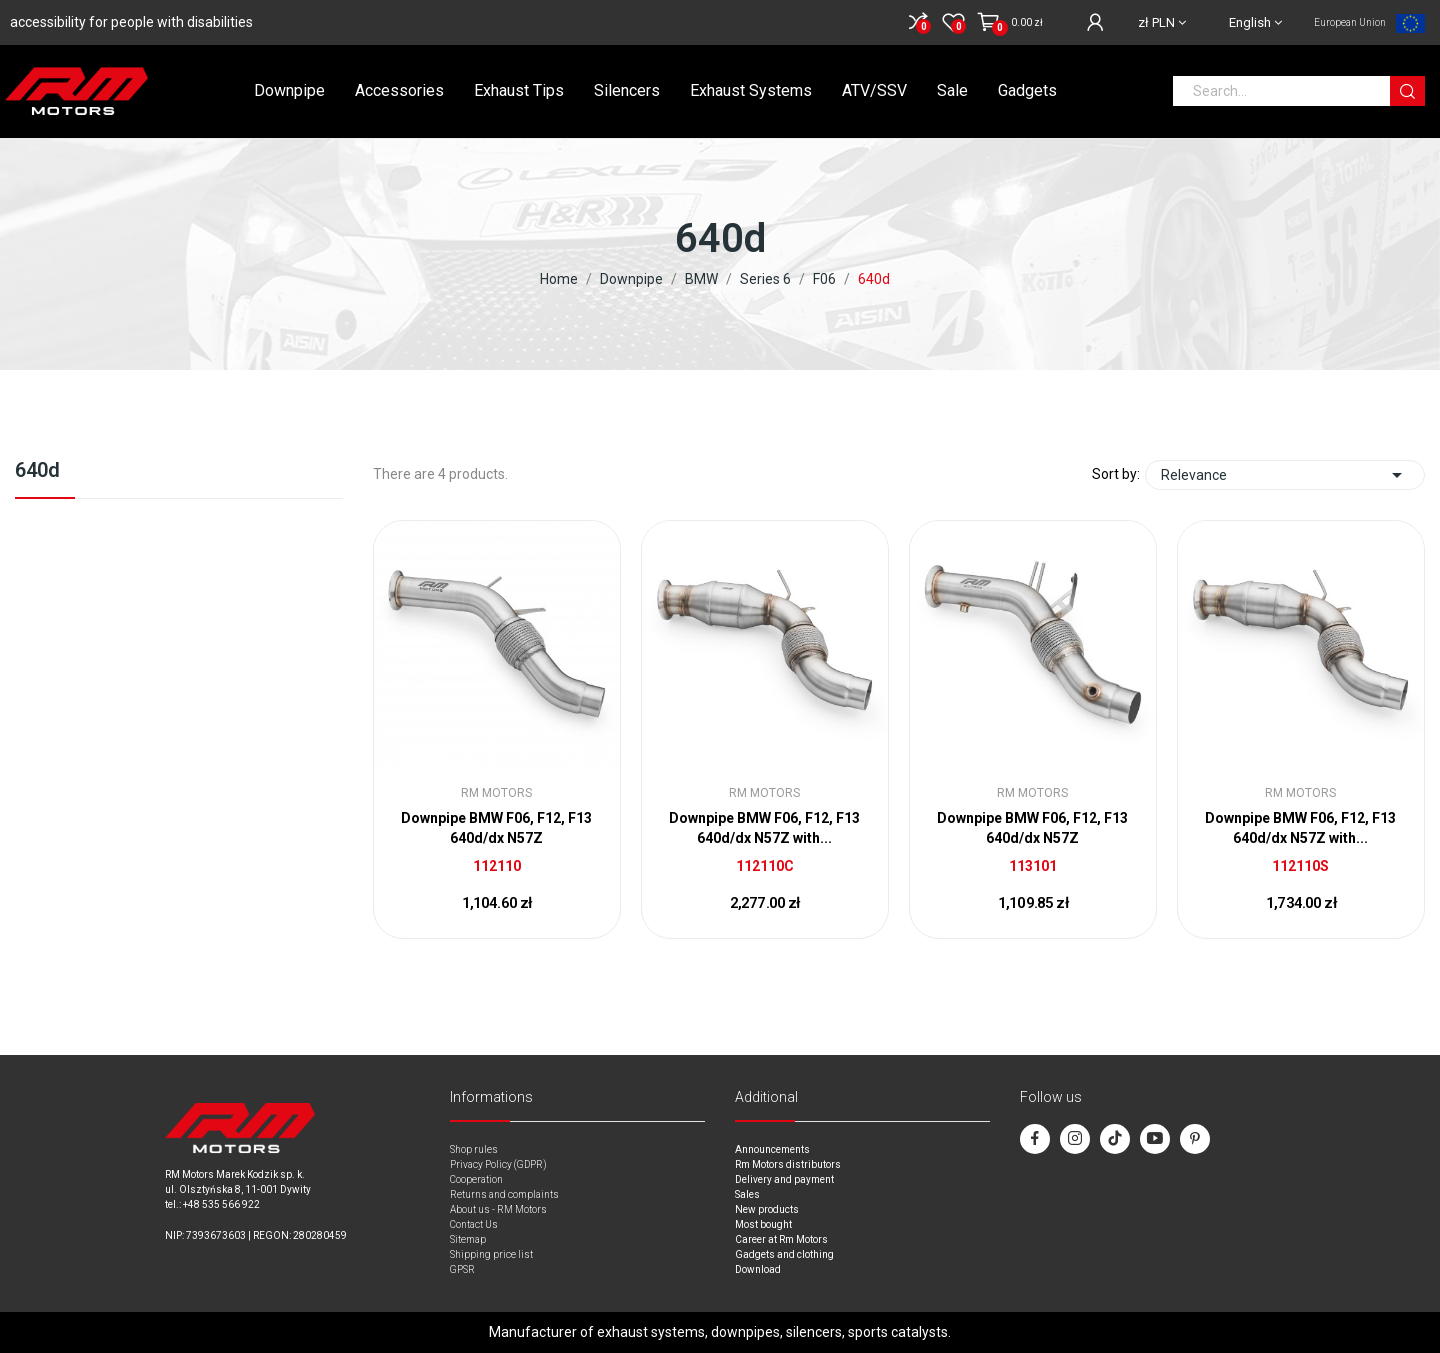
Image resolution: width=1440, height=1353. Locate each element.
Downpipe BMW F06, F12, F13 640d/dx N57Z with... (764, 828)
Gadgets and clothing (784, 1254)
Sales (747, 1194)
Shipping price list (491, 1254)
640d (37, 471)
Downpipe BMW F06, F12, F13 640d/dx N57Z (496, 828)
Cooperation (476, 1179)
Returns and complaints (504, 1194)
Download (758, 1269)
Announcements (772, 1149)
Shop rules (474, 1149)
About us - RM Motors (498, 1209)
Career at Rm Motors (781, 1239)
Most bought (763, 1224)
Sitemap (468, 1239)
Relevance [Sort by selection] (1285, 475)
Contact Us (474, 1224)
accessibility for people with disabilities (131, 22)
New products (767, 1209)
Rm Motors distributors (788, 1164)
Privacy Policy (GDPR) (498, 1164)
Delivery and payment (784, 1179)
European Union (1350, 22)
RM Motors (496, 793)
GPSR (462, 1269)
